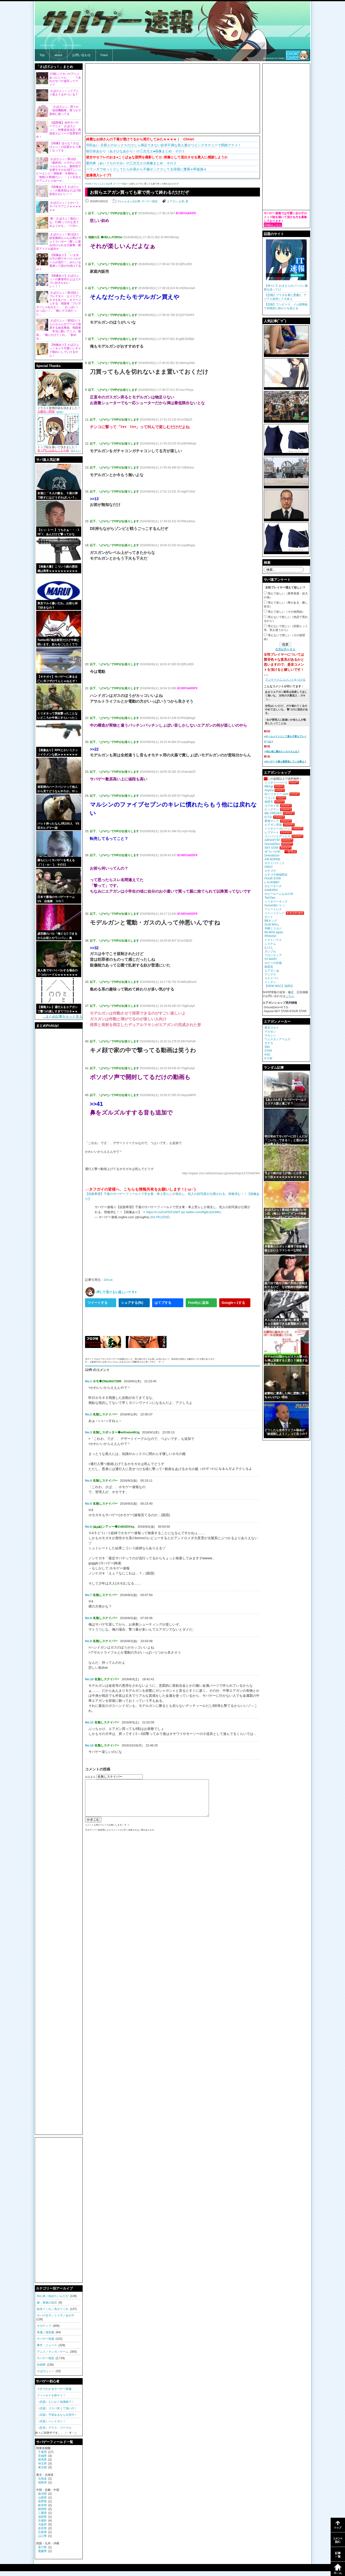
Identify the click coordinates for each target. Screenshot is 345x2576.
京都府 (42, 2520)
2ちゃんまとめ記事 (103, 184)
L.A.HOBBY (272, 882)
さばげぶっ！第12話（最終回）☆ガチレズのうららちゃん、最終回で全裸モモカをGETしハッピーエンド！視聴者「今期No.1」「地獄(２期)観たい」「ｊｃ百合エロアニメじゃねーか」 (58, 169)
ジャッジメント (284, 913)
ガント (268, 917)
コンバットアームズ (283, 836)
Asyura (274, 790)
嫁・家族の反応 (47, 2302)
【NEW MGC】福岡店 (278, 986)
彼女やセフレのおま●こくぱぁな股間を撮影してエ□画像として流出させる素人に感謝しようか (157, 157)
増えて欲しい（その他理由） (286, 611)
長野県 (42, 2501)
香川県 (42, 2547)
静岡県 (42, 2509)
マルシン (270, 1035)
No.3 (88, 1432)
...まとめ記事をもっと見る (62, 1016)
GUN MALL (271, 924)
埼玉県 (42, 2463)
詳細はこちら (273, 224)
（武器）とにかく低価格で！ (55, 2402)
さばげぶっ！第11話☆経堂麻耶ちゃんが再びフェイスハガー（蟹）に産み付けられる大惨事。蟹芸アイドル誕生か (58, 241)
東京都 (42, 2467)
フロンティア (273, 955)
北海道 (42, 2478)
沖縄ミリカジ (273, 928)
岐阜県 (42, 2505)
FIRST (268, 867)
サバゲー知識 (45, 2338)
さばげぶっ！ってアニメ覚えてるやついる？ (64, 92)
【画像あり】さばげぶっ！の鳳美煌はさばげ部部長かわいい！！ (65, 190)
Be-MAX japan (273, 932)
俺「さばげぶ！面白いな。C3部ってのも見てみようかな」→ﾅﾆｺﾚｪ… (64, 222)
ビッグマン (278, 809)
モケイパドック (274, 863)
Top (42, 55)
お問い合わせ (81, 55)
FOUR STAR (272, 878)
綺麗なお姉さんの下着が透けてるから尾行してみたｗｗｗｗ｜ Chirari (140, 139)
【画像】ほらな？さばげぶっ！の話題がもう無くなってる (65, 147)
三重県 (42, 2513)
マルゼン (270, 1031)
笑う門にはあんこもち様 (53, 450)
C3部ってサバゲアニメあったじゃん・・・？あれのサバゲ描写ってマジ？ (65, 79)
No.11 (89, 1722)
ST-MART (270, 959)
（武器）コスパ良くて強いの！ (57, 2408)
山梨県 (42, 2497)
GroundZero (278, 844)
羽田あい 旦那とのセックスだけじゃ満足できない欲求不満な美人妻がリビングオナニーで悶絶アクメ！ (163, 145)
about (58, 55)
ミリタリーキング (276, 901)
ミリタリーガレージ (283, 828)
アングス (270, 974)
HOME (88, 184)
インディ (270, 982)
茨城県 (42, 2455)
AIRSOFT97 (278, 840)
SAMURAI (271, 890)
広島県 (42, 2532)
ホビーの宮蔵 (273, 963)
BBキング (270, 920)
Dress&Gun (271, 855)
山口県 (42, 2536)
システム (270, 943)
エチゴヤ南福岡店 (276, 874)
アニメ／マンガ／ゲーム (53, 2351)
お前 (181, 201)
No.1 (88, 1381)
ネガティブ (44, 2325)
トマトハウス (273, 940)
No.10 (89, 1679)
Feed (104, 55)
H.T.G (274, 817)
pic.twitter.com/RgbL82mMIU (201, 1212)
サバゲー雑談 (45, 2358)
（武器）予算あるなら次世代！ (57, 2414)
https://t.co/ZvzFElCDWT (163, 1212)
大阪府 (42, 2524)
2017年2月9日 (160, 1217)
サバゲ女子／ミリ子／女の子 (55, 2315)
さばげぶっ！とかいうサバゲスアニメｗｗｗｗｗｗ (65, 206)
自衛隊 (41, 2364)
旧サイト (75, 451)
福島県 (42, 2482)
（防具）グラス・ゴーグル (54, 2427)
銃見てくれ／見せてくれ (53, 2309)
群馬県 (42, 2459)
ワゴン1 (275, 798)
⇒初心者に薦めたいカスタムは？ (282, 751)
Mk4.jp (274, 786)
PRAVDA (270, 936)
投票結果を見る (285, 649)
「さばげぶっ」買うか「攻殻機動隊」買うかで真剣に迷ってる (65, 110)
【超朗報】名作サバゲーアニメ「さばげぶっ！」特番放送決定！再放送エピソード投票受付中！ (58, 130)
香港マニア (278, 821)
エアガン (172, 201)
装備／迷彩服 (45, 2332)
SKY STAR (278, 847)
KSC (267, 1054)
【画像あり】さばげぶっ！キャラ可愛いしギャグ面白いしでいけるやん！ (65, 350)
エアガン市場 (279, 824)
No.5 (88, 1503)
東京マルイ (271, 1027)
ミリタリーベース (281, 782)
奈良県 (42, 2528)
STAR (268, 1050)
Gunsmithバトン (274, 905)
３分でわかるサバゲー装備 (54, 2389)
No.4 (88, 1480)
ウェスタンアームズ (277, 1039)
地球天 (274, 801)
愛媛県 (42, 2551)
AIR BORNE (272, 859)
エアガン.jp (271, 970)
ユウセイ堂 (278, 805)
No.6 (88, 1526)
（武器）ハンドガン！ (51, 2421)
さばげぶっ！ (45, 2371)
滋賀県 (42, 2516)
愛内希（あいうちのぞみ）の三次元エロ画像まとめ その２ (131, 163)
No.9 (88, 1641)
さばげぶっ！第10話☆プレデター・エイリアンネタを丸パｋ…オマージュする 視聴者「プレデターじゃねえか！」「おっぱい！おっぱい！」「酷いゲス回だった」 (58, 303)
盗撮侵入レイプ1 (98, 175)
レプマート (278, 832)
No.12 (89, 1745)
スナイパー (271, 978)
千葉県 (42, 2452)
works (60, 411)
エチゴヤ (270, 871)
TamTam (269, 897)
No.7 (88, 1595)
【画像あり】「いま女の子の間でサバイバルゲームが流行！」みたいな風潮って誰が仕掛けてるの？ (58, 262)
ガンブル (270, 951)
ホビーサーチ (273, 886)
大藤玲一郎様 (46, 411)
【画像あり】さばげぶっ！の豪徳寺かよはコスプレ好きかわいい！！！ (65, 281)
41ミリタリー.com (282, 794)
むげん (268, 947)
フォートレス (273, 909)
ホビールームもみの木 (278, 894)
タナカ (268, 1043)
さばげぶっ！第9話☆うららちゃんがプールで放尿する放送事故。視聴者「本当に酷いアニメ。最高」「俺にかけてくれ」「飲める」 (58, 329)
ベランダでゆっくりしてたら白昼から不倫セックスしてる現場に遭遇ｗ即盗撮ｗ (146, 169)
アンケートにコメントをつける (285, 679)
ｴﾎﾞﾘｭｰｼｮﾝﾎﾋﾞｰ (280, 851)
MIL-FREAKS (279, 813)
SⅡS (267, 1047)
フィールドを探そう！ (51, 2395)
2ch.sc (108, 1280)
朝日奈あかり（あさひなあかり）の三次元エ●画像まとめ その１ (135, 151)
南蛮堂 (268, 966)
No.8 (88, 1618)
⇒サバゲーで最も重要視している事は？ (285, 761)
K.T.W (268, 1058)
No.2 (88, 1414)
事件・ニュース (47, 2345)
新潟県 (42, 2493)
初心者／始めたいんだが (53, 2296)
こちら (290, 996)
